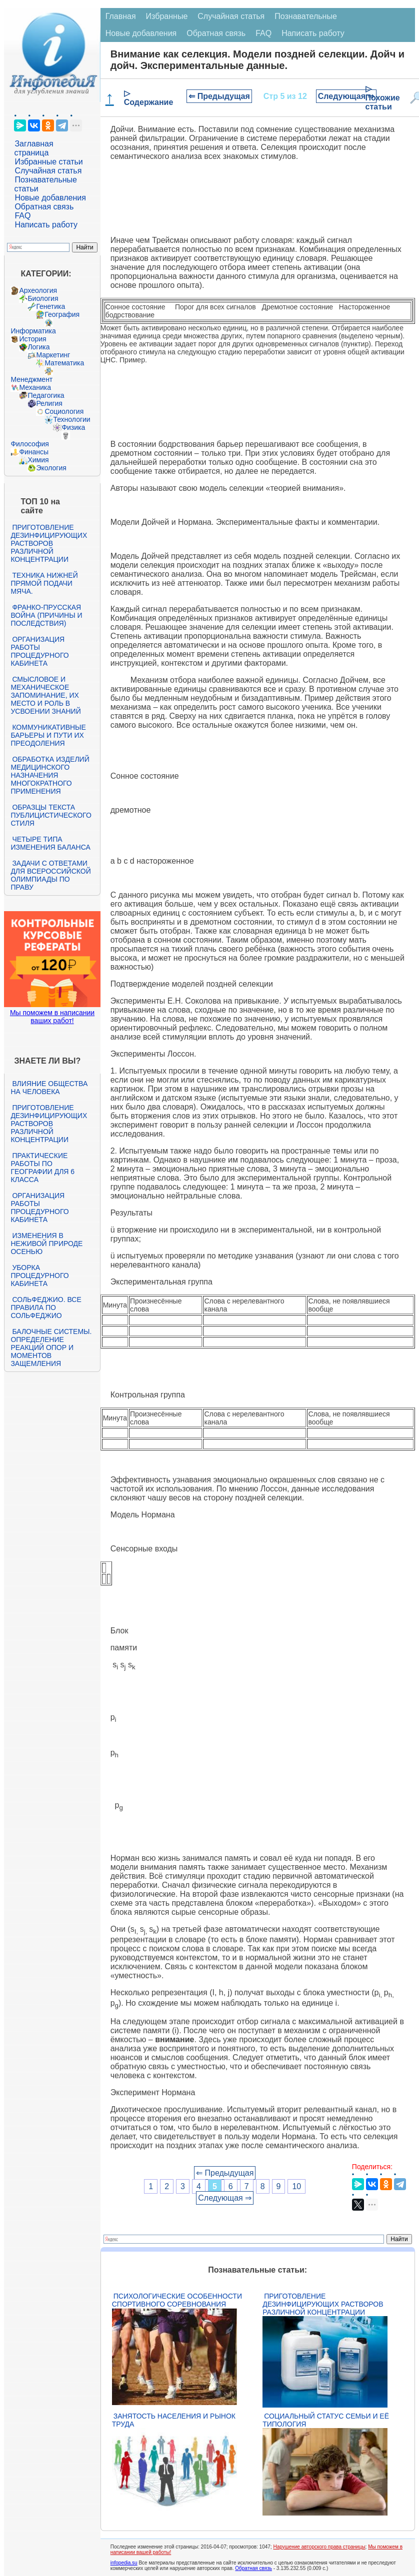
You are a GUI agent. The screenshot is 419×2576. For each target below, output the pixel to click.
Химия (38, 460)
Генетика (50, 306)
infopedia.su (124, 2563)
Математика (64, 363)
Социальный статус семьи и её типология (325, 2420)
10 (296, 2186)
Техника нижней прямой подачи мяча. (44, 583)
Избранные (167, 16)
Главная (121, 16)
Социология (64, 411)
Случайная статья (48, 170)
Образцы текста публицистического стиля (50, 815)
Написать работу (46, 224)
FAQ (22, 215)
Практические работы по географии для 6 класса (42, 1168)
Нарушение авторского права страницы (319, 2547)
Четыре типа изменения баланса (50, 843)
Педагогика (46, 395)
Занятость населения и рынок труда (174, 2420)
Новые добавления (50, 197)
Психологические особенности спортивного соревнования (177, 2300)
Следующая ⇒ (346, 96)
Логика (39, 347)
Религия (49, 403)
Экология (51, 468)
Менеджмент (31, 379)
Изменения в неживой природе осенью (46, 1244)
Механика (35, 387)
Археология (38, 290)
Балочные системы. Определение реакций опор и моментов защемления (51, 1347)
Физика (73, 427)
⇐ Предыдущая (219, 96)
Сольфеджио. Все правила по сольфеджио (45, 1307)
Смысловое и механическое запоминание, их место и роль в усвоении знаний (45, 695)
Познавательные (305, 16)
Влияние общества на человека (49, 1088)
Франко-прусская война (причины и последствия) (46, 615)
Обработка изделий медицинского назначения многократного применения (49, 775)
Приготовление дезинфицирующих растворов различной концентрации (48, 543)
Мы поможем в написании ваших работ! (52, 1017)
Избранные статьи (48, 161)
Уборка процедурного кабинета (39, 1276)
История (32, 339)
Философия (29, 444)
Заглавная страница (33, 148)
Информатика (33, 331)
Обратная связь (44, 206)
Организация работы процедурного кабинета (39, 651)
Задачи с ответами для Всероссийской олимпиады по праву (50, 875)
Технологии (71, 419)
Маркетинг (53, 355)
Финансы (33, 452)
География (62, 314)
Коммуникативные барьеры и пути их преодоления (48, 735)
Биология (43, 298)
